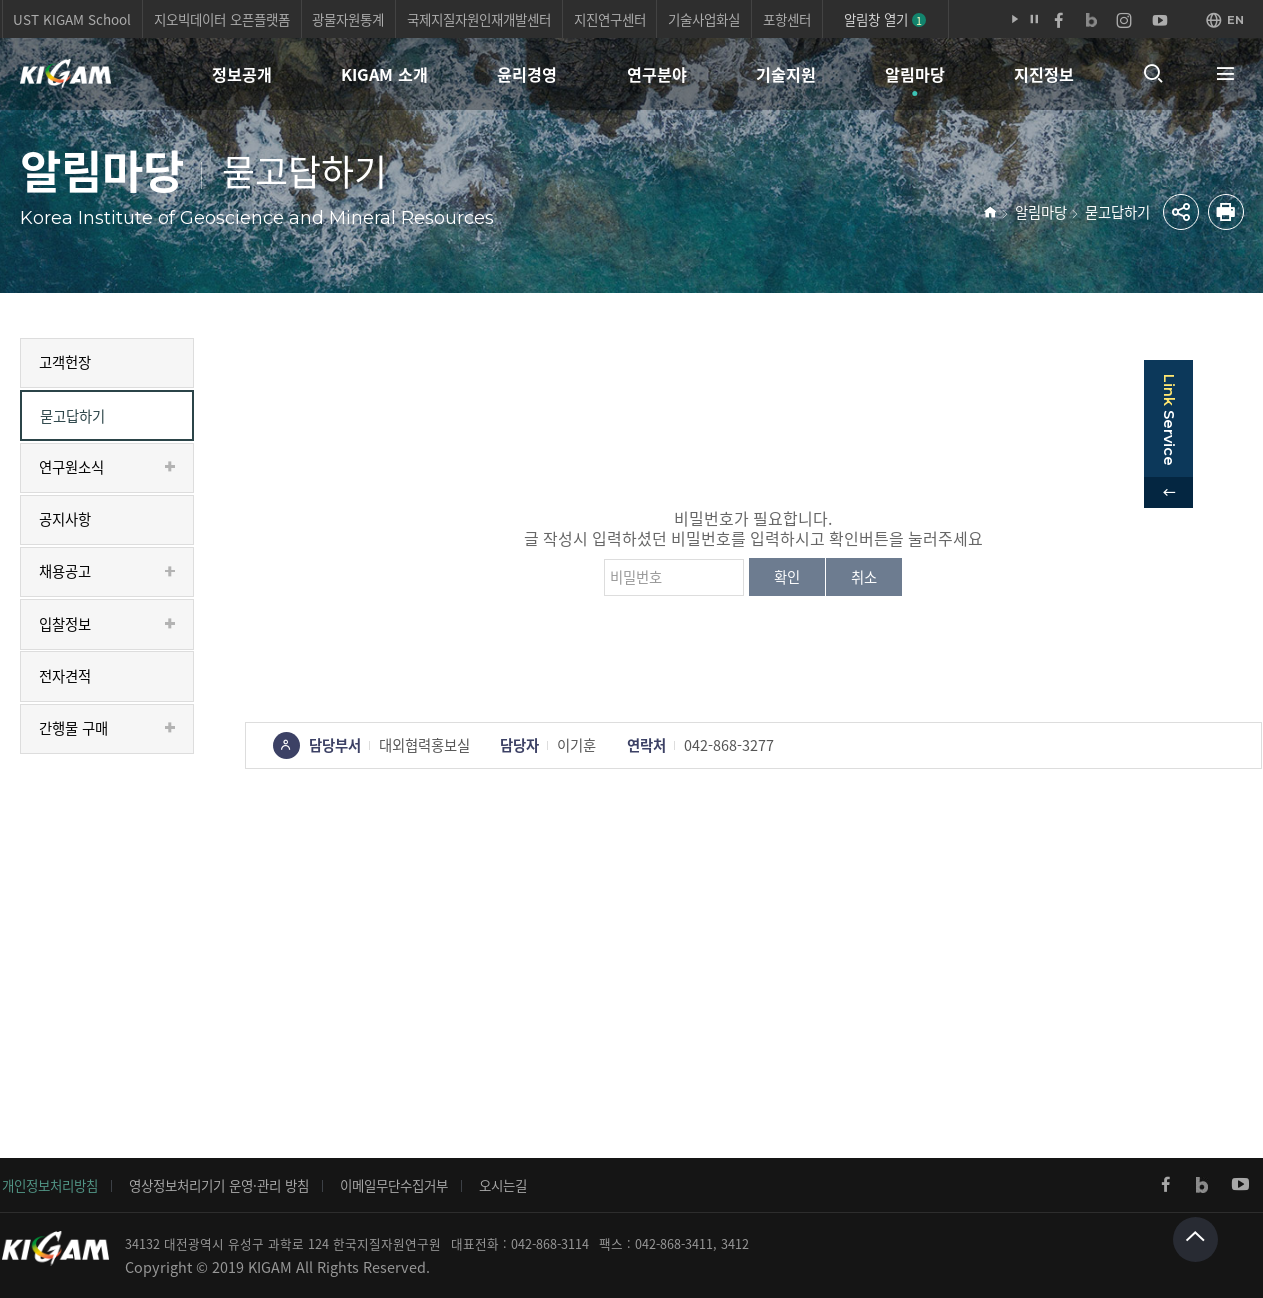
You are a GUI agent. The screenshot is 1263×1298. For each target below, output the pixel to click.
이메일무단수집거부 (394, 1185)
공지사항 (65, 519)
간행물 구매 (73, 728)
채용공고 (65, 571)
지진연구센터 (610, 19)
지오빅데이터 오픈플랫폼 (222, 19)
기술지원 (786, 74)
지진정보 (1044, 74)
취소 (864, 577)
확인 (787, 577)
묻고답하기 (1117, 212)
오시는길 (503, 1185)
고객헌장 (65, 362)
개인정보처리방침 (50, 1185)
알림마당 (915, 74)
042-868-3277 (729, 745)
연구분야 (657, 74)
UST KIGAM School (72, 19)
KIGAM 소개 (384, 74)
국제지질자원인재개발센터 (479, 19)
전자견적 (65, 676)
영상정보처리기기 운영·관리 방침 (219, 1185)
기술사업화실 (704, 19)
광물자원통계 (348, 19)
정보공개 (242, 74)
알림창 (885, 19)
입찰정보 (65, 624)
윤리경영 (527, 74)
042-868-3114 (550, 1243)
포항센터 (787, 19)
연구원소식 (71, 467)
